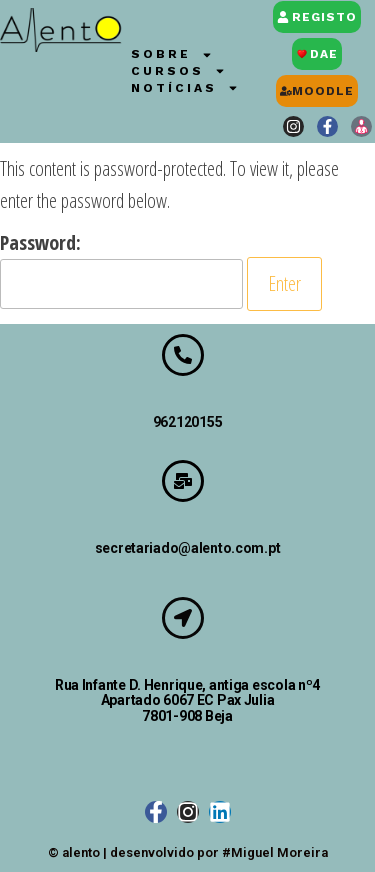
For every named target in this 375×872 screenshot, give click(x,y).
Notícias (185, 88)
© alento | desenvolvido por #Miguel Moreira (188, 852)
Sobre (172, 54)
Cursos (178, 71)
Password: (121, 269)
